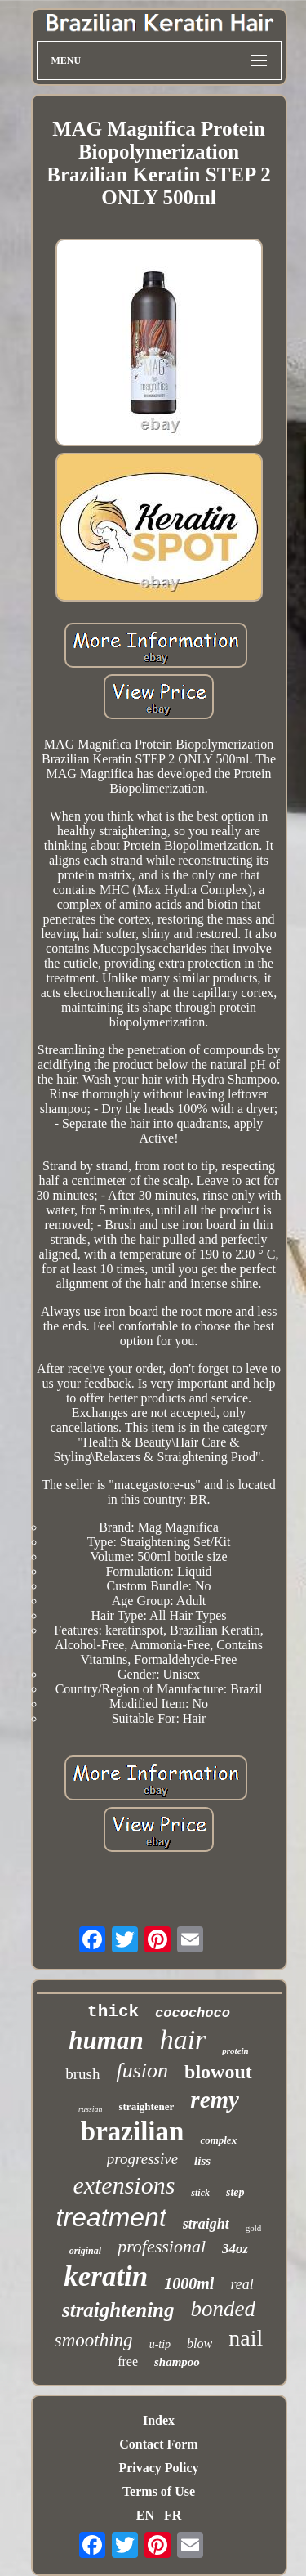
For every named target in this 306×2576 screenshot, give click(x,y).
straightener (146, 2106)
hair (183, 2039)
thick (113, 2011)
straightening (118, 2310)
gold (254, 2228)
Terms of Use (158, 2491)
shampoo (177, 2361)
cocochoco (192, 2013)
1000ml (189, 2283)
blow (199, 2343)
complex (218, 2140)
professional (162, 2246)
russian (90, 2108)
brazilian (132, 2131)
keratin (106, 2276)
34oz (235, 2248)
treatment (111, 2217)
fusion (142, 2070)
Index (159, 2420)
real (241, 2284)
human (106, 2040)
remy (214, 2099)
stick (200, 2192)
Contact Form (158, 2444)
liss (202, 2160)
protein (235, 2050)
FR (172, 2515)
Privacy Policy (158, 2468)
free (128, 2361)
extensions (124, 2184)
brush (82, 2073)
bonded (223, 2308)
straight (206, 2224)
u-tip (160, 2344)
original (85, 2250)
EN (145, 2515)
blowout (218, 2071)
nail (245, 2337)
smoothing (94, 2340)
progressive (142, 2158)
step (235, 2192)
